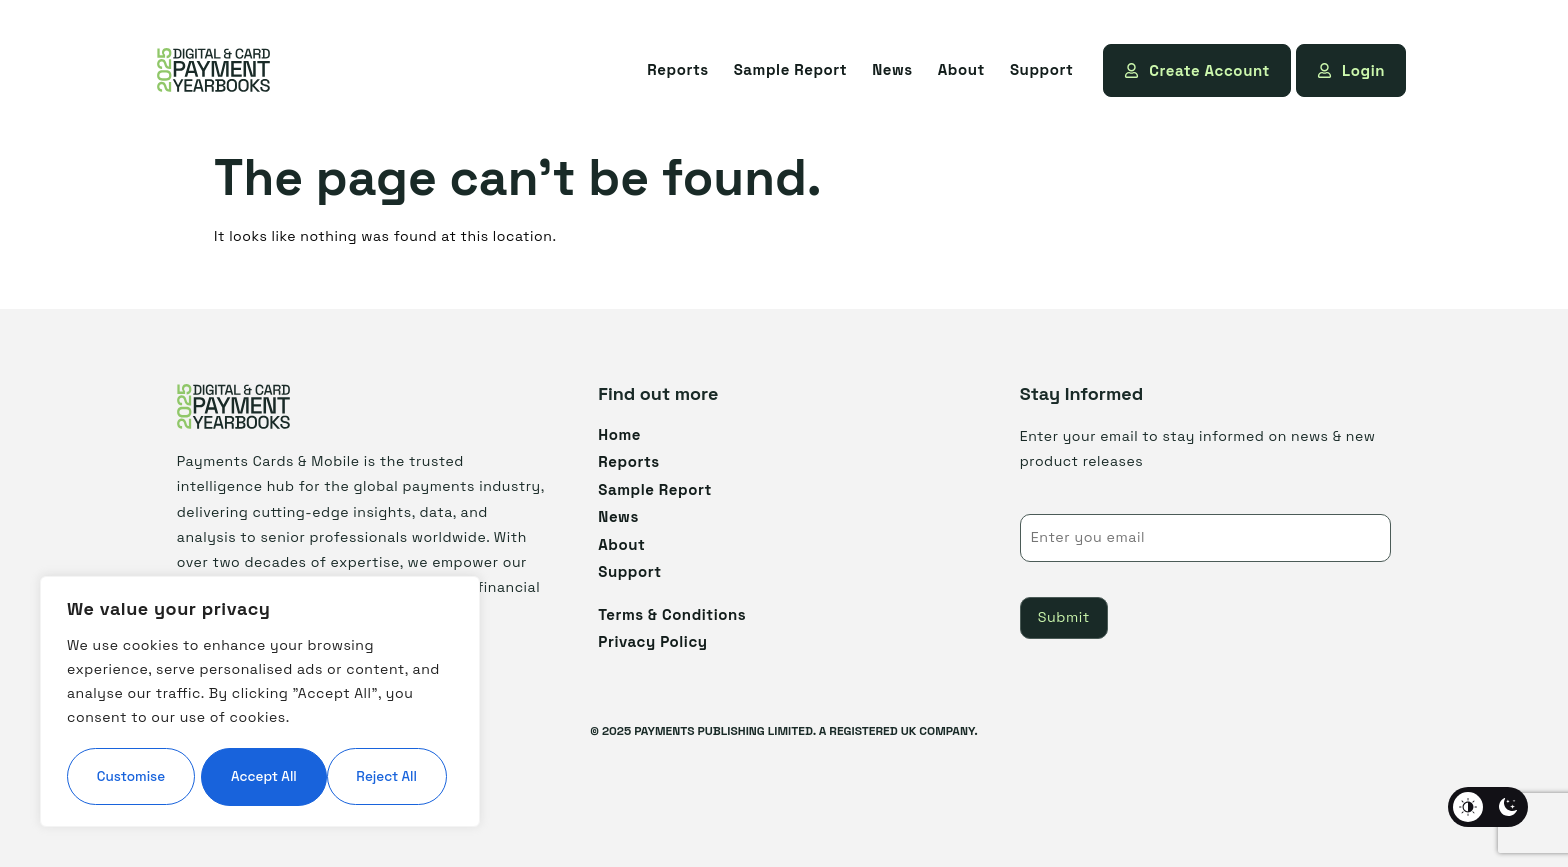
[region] (260, 672)
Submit (1063, 617)
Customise (161, 716)
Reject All (354, 716)
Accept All (260, 776)
